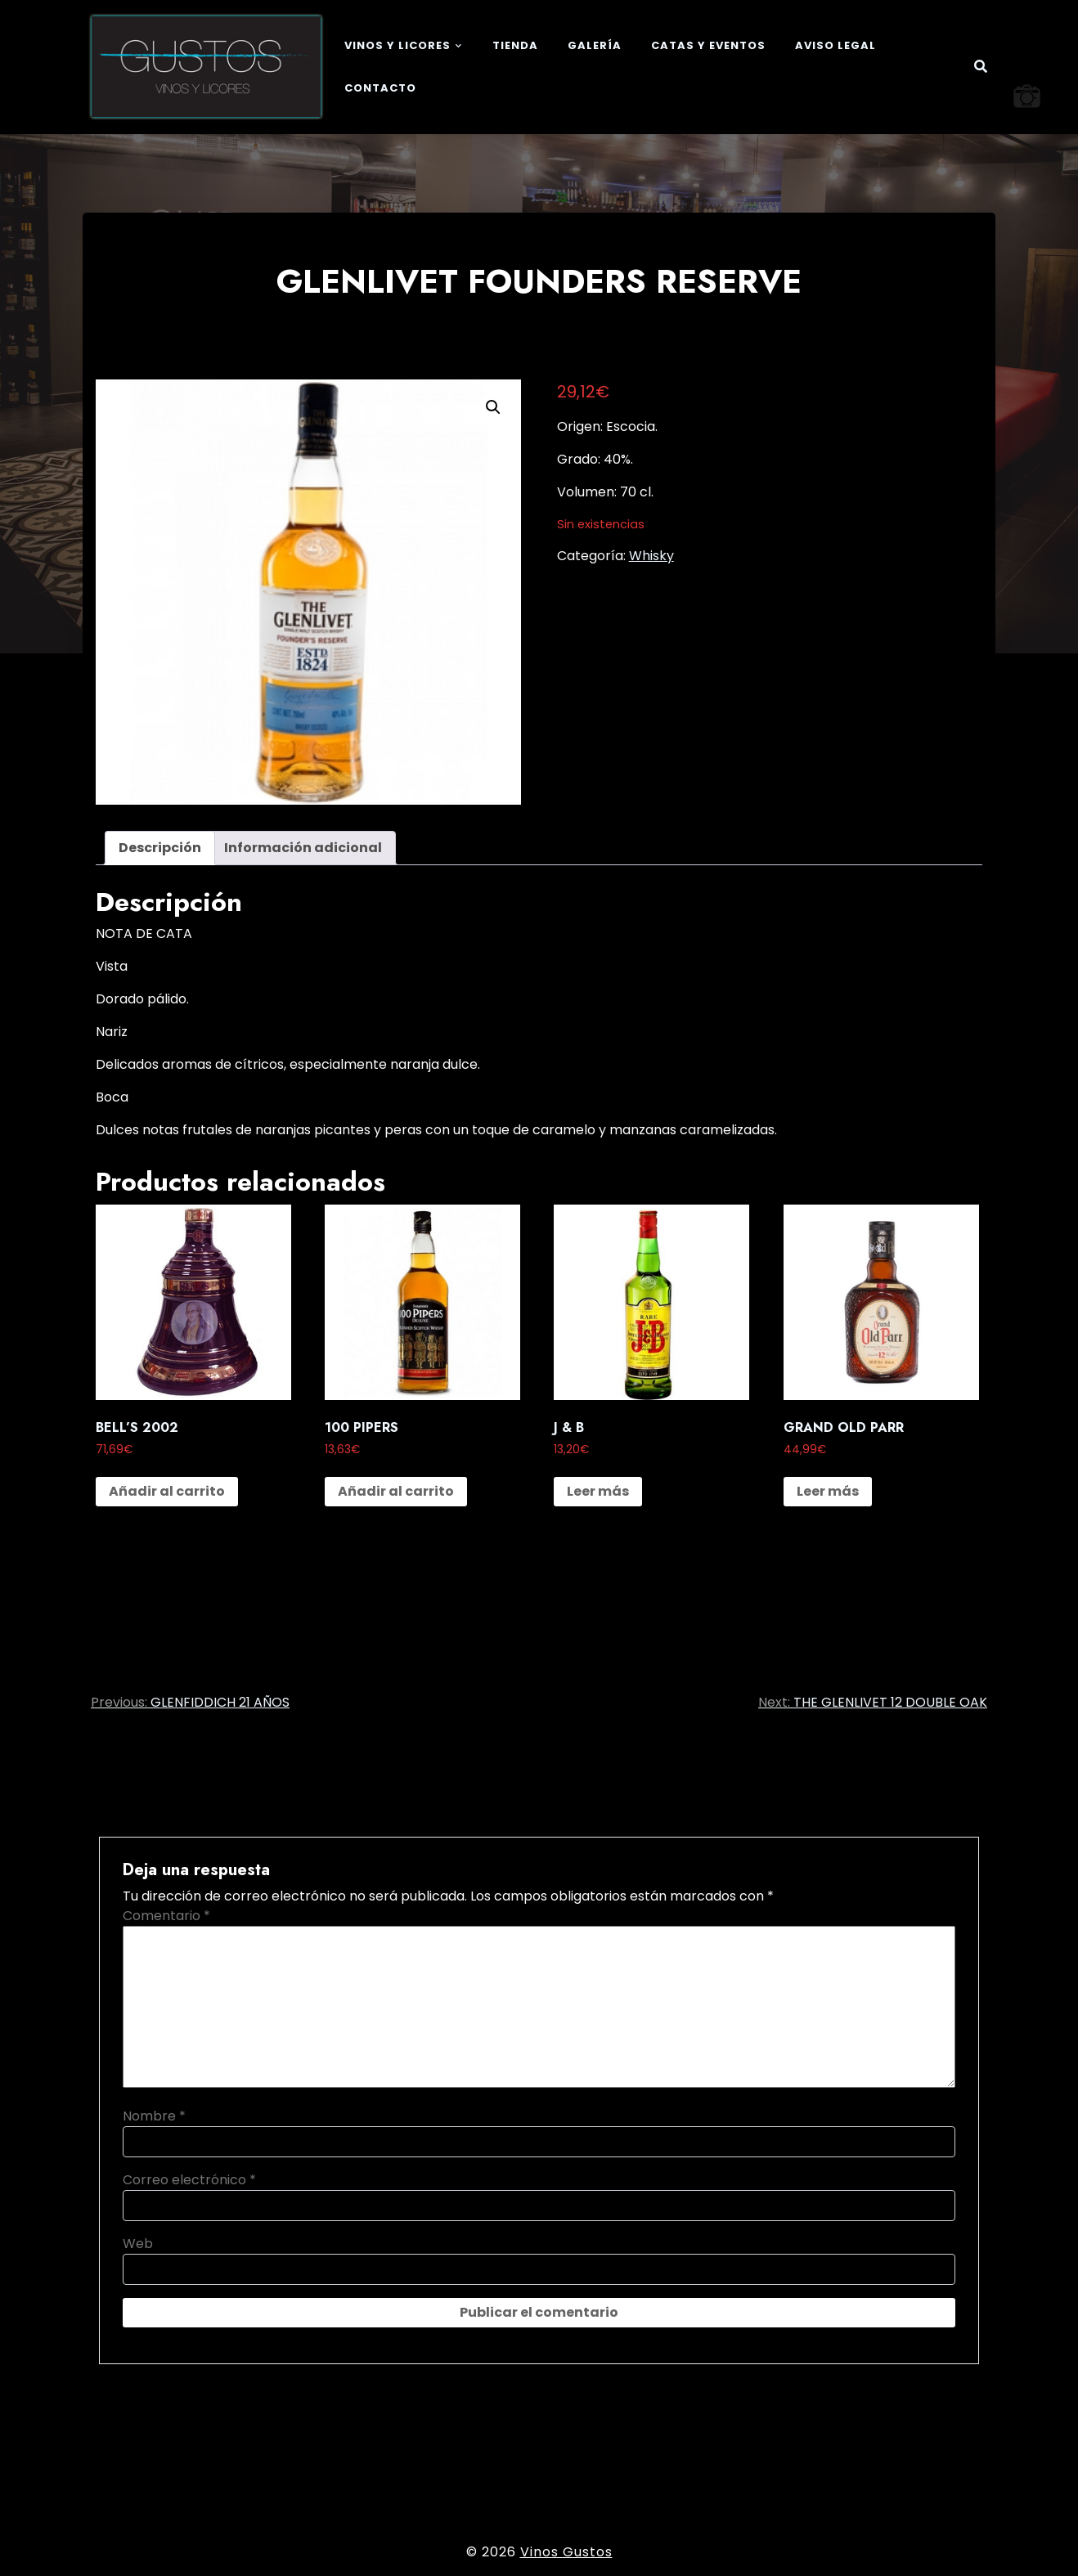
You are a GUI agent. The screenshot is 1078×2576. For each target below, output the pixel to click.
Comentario (166, 1915)
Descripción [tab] (160, 847)
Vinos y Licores (397, 45)
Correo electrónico (189, 2179)
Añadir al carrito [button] (167, 1491)
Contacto (380, 88)
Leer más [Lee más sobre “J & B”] (598, 1491)
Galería (595, 45)
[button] (493, 407)
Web (138, 2243)
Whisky (651, 555)
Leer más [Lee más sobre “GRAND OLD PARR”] (828, 1491)
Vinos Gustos (566, 2551)
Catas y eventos (708, 45)
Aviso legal (835, 45)
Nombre (154, 2116)
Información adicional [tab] (303, 847)
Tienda (515, 45)
